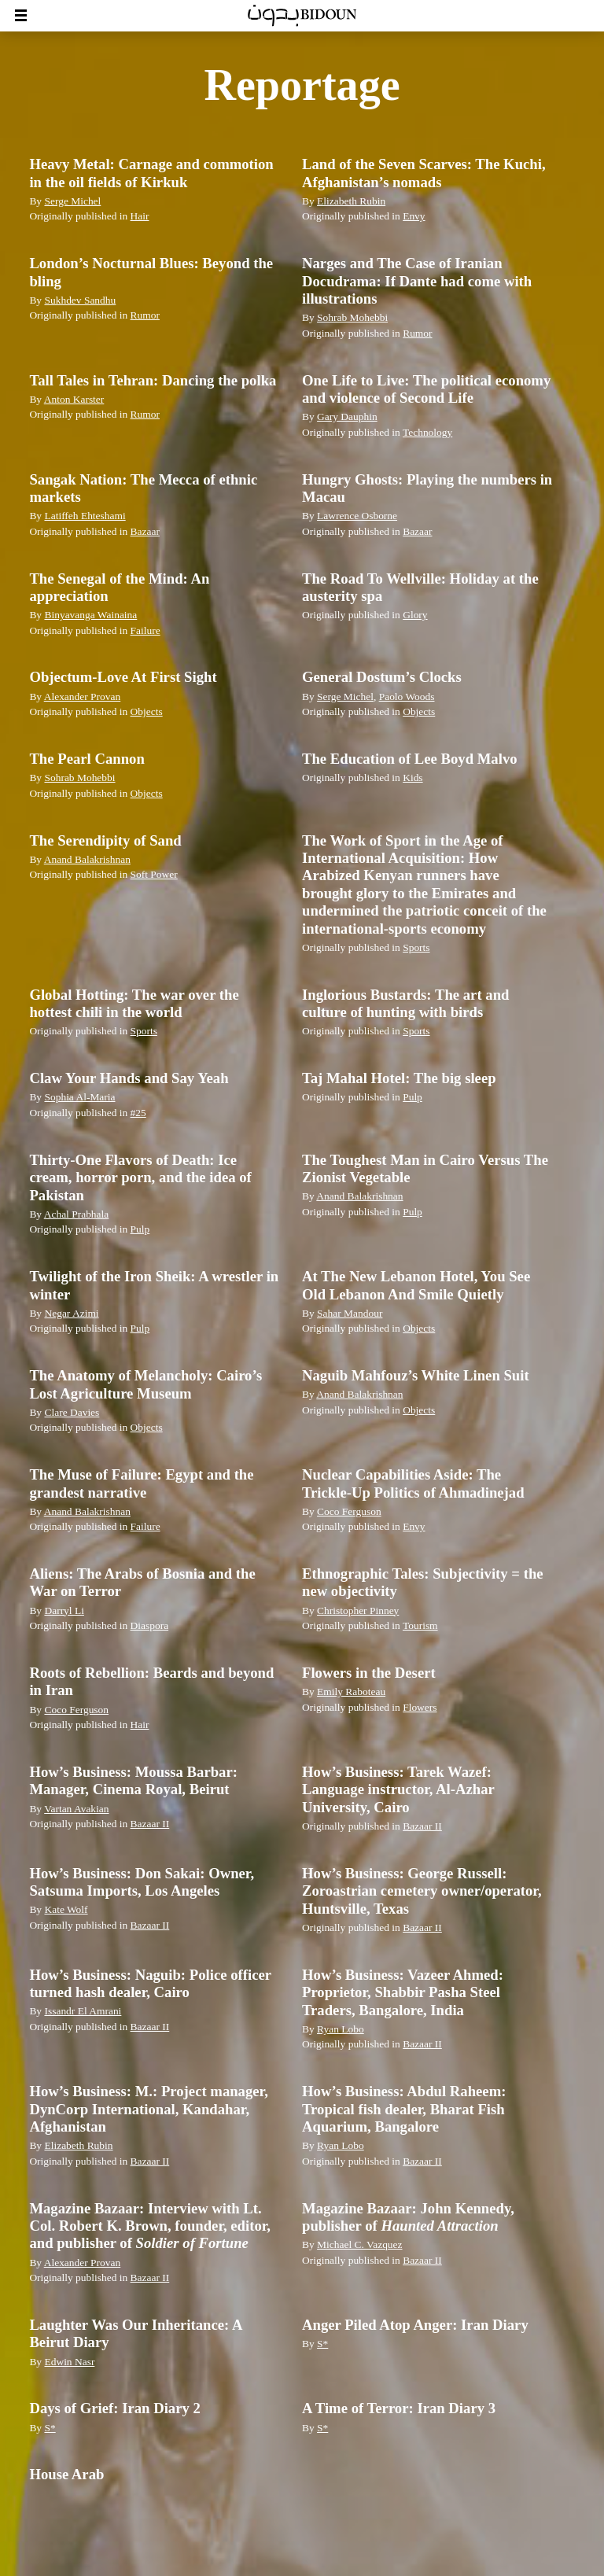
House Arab (66, 2474)
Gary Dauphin (347, 416)
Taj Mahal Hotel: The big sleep (399, 1078)
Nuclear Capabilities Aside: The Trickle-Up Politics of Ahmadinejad (413, 1483)
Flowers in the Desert (369, 1672)
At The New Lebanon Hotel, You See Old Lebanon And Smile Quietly (416, 1285)
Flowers (419, 1707)
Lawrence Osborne (357, 515)
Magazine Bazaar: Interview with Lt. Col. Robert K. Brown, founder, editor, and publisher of (150, 2226)
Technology (427, 432)
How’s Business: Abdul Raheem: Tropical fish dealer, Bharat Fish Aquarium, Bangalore (404, 2109)
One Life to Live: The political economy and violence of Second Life (426, 389)
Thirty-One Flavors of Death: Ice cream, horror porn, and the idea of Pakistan (140, 1177)
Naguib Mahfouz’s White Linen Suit (415, 1375)
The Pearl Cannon (86, 758)
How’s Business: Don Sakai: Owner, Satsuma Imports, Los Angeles (141, 1882)
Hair (140, 216)
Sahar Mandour (349, 1313)
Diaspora (150, 1625)
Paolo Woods (407, 696)
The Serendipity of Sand (105, 840)
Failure (145, 630)
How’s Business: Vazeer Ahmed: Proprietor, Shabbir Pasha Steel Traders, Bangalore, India (402, 1992)
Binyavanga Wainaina (90, 615)
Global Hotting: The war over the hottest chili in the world (133, 1003)
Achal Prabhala (76, 1214)
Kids (412, 777)
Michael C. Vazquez (359, 2244)
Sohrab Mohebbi (352, 317)
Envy (414, 216)
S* (322, 2343)
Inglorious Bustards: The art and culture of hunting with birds (405, 1003)
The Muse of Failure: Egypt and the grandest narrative (141, 1483)
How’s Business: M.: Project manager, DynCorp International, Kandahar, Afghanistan (148, 2109)
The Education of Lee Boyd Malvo (409, 758)
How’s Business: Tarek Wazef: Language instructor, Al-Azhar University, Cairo (398, 1789)
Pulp (412, 1097)
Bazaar (145, 531)
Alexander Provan (82, 696)
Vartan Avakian (76, 1809)
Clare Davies (71, 1412)
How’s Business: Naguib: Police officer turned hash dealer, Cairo (150, 1983)
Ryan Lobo (340, 2029)
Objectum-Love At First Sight (122, 677)
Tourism (420, 1625)
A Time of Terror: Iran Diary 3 (398, 2408)
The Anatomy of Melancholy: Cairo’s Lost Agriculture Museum (145, 1384)
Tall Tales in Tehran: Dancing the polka (152, 380)
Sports (416, 947)
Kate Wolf (65, 1909)
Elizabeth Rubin (351, 201)
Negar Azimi (71, 1313)
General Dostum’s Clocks (382, 677)
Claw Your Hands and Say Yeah (128, 1078)
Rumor (145, 315)
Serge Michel (72, 201)
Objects (147, 711)
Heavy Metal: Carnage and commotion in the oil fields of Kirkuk (151, 173)
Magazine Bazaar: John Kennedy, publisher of (408, 2217)
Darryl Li (63, 1610)
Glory (415, 615)
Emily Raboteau (351, 1691)
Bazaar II (150, 1824)
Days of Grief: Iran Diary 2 (114, 2408)
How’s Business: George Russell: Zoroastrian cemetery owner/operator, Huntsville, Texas (422, 1891)
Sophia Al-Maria (79, 1097)
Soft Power (154, 874)
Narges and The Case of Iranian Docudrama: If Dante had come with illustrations (417, 281)
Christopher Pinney (358, 1610)
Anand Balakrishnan (87, 859)
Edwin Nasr (69, 2362)
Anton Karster (74, 399)
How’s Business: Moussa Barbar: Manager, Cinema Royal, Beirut (133, 1780)
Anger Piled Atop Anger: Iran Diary (415, 2324)
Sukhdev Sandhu (80, 300)
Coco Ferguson (349, 1511)
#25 (138, 1112)
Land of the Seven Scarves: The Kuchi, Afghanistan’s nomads (424, 173)
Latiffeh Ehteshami (84, 515)
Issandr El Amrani (82, 2011)
